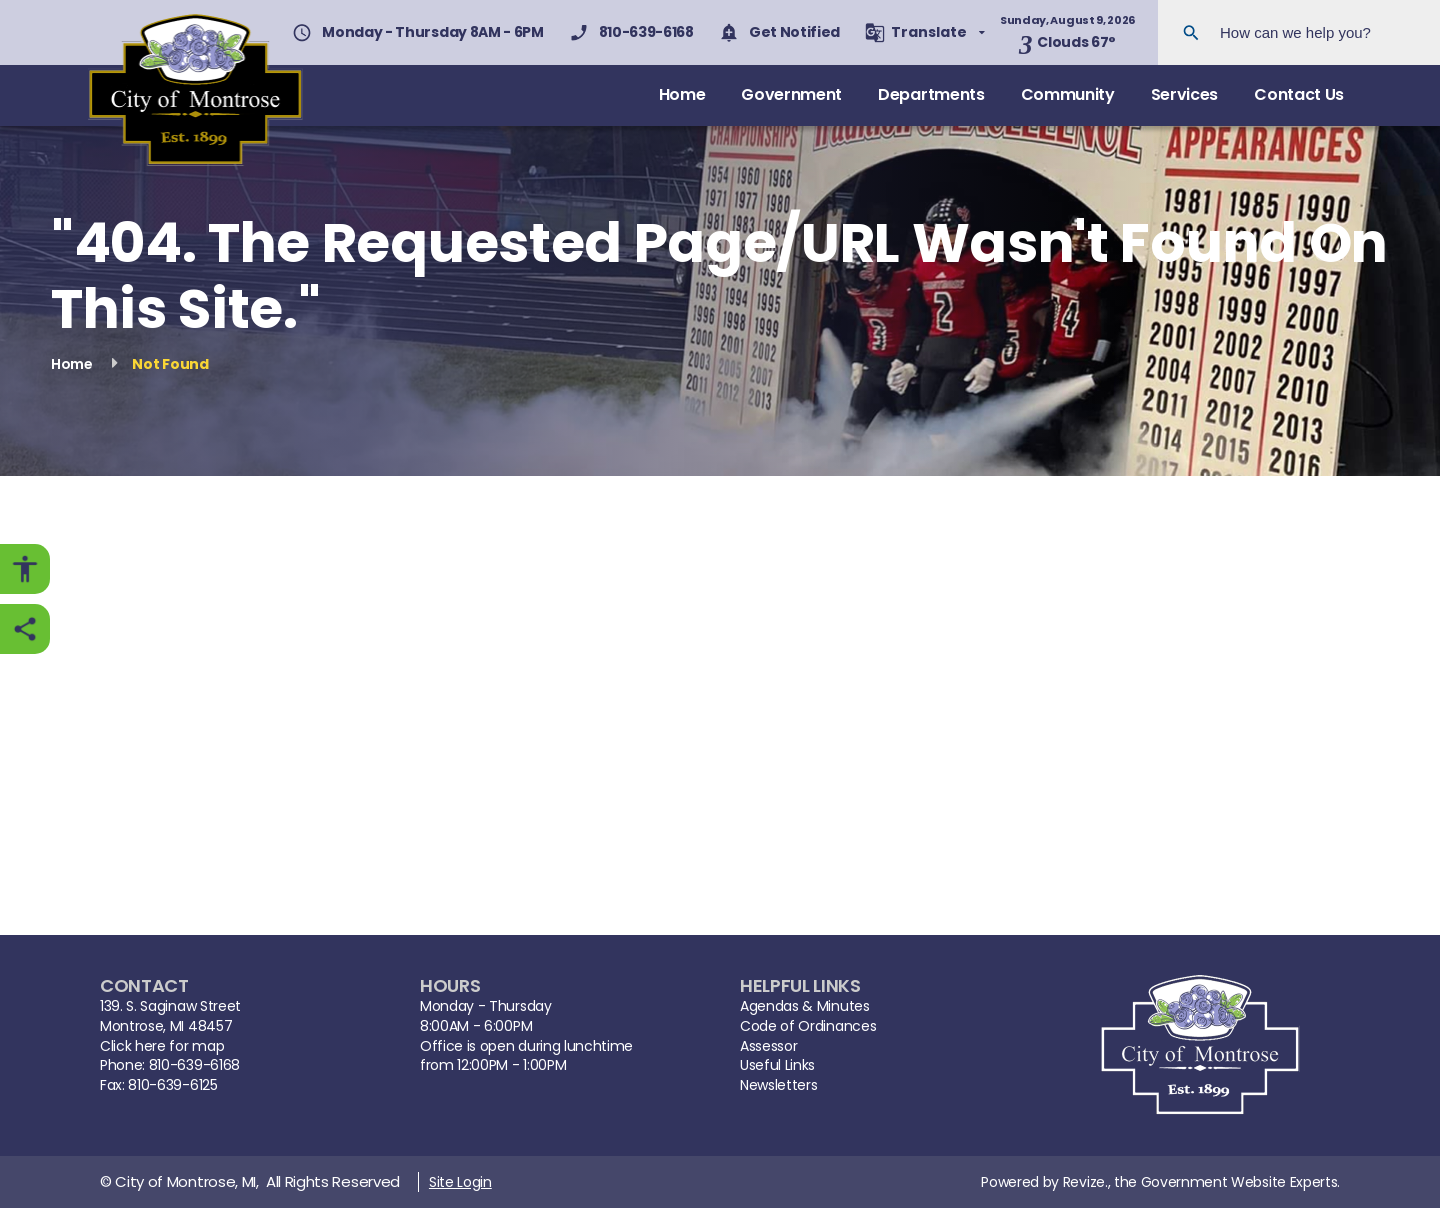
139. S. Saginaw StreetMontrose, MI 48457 (170, 1016)
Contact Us (1299, 94)
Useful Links (777, 1065)
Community (1068, 94)
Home (682, 94)
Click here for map (162, 1046)
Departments (931, 94)
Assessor (768, 1046)
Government (791, 94)
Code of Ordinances (808, 1026)
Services (1184, 94)
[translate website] (925, 32)
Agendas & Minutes (805, 1006)
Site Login (460, 1182)
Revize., (1086, 1182)
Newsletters (778, 1085)
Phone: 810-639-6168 (170, 1065)
